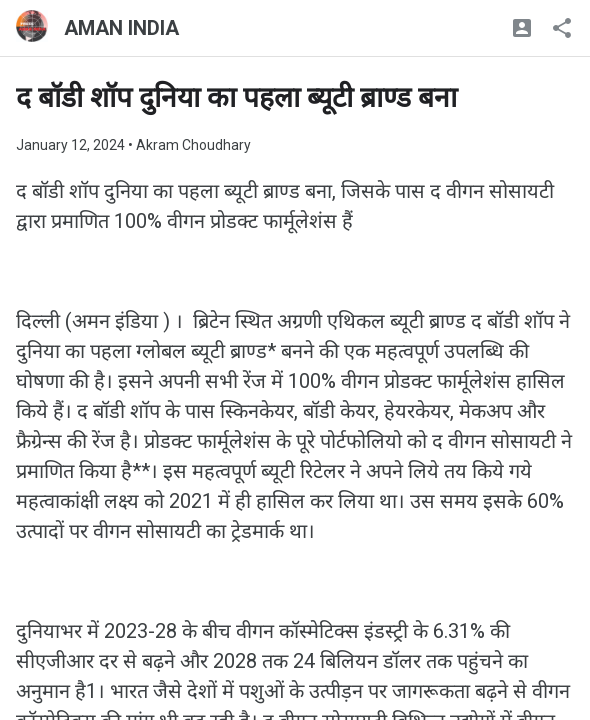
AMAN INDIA (121, 28)
